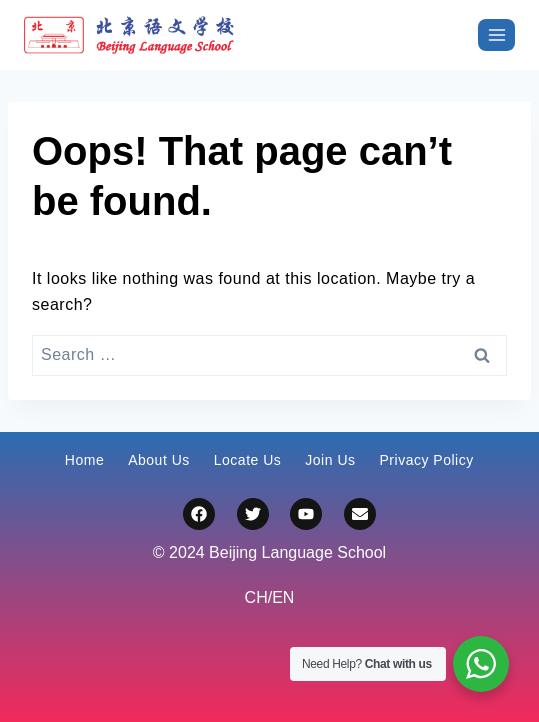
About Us (159, 460)
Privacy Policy (427, 460)
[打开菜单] (496, 34)
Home (84, 460)
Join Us (330, 460)
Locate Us (248, 460)
